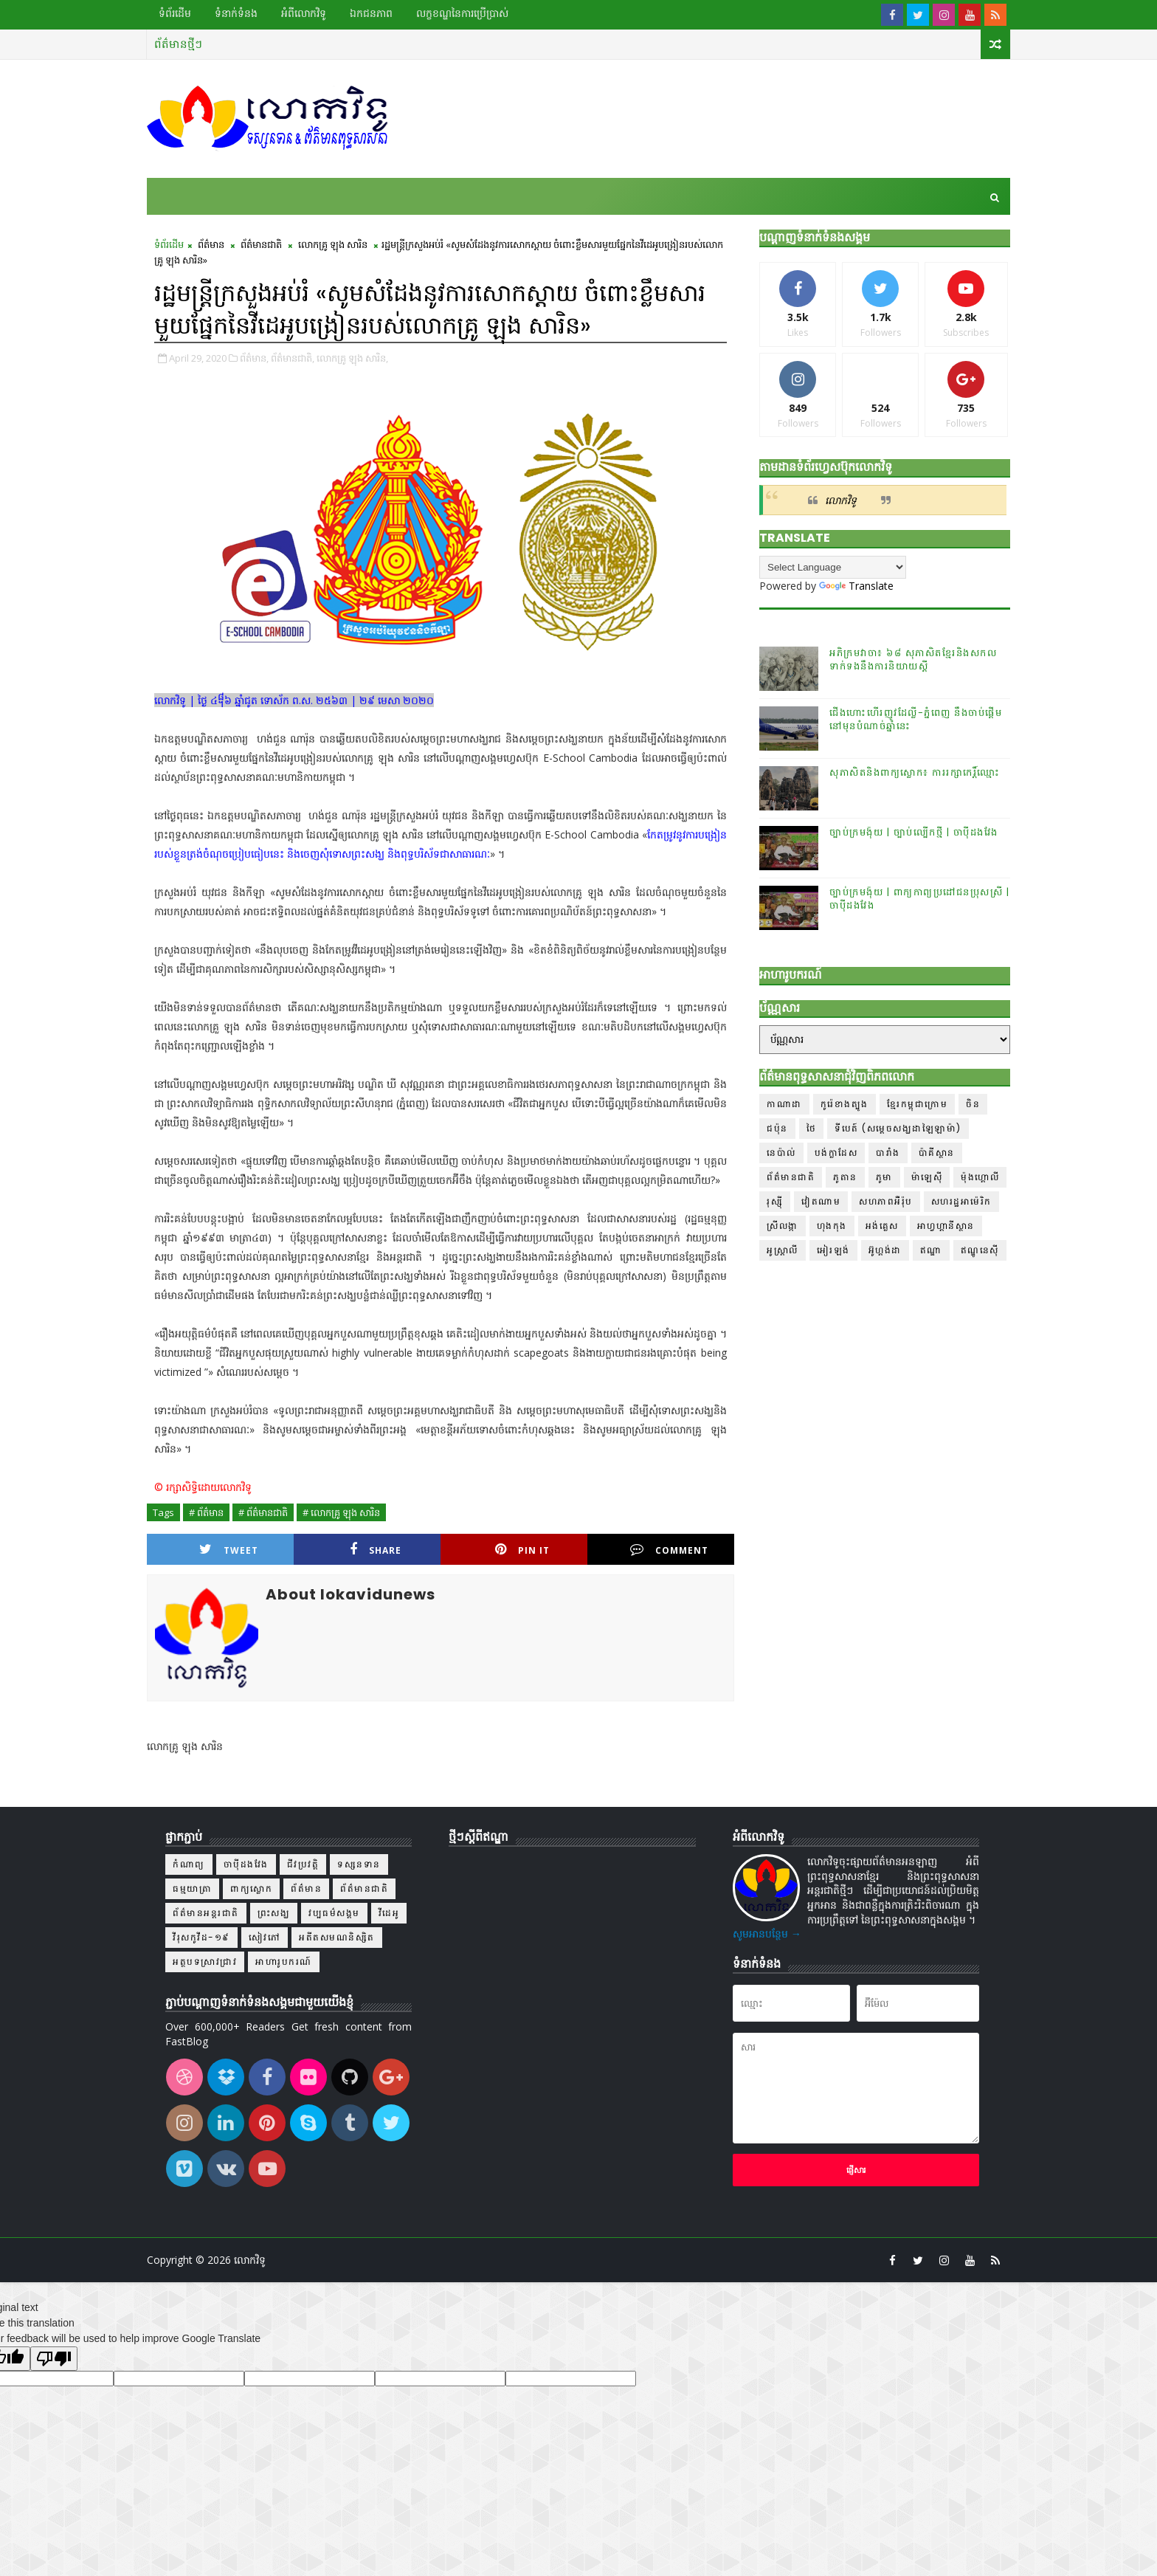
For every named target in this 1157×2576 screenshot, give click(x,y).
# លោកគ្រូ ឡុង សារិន (341, 1512)
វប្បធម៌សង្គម (334, 1913)
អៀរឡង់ (833, 1250)
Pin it (522, 1550)
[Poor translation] (53, 2358)
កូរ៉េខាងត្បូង (844, 1104)
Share (375, 1550)
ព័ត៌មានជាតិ (261, 244)
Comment (669, 1550)
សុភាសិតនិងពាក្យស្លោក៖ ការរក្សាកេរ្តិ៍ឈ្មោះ (915, 772)
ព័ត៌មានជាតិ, (292, 358)
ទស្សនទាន (359, 1864)
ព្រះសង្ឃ (274, 1913)
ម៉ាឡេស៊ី (927, 1177)
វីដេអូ (389, 1913)
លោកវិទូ (841, 500)
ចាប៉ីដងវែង (246, 1864)
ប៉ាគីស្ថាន (937, 1152)
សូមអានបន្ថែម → (767, 1933)
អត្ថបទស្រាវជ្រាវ (205, 1961)
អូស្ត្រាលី (782, 1250)
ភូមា (884, 1177)
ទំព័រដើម (175, 13)
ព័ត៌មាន (211, 244)
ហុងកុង (832, 1225)
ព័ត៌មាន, (254, 358)
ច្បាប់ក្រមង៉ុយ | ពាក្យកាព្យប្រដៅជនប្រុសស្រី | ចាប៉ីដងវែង (919, 898)
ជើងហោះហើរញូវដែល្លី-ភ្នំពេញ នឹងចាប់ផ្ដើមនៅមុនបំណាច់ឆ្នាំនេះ (915, 719)
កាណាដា (784, 1104)
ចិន (973, 1104)
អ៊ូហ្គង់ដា (885, 1250)
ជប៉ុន (777, 1128)
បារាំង (888, 1152)
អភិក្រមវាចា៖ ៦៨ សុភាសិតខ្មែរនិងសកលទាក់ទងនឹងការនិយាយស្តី (913, 659)
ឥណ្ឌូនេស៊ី (980, 1250)
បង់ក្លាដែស (836, 1152)
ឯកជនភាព (371, 13)
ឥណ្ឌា (931, 1250)
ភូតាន (845, 1177)
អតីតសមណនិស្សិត (337, 1937)
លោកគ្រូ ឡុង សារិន (332, 244)
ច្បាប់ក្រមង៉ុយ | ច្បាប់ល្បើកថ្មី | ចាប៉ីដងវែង (913, 832)
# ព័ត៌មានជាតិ (263, 1512)
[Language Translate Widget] (832, 567)
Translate (856, 586)
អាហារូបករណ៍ (283, 1961)
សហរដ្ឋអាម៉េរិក (961, 1201)
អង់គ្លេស (882, 1225)
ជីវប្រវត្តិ (303, 1864)
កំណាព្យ (189, 1864)
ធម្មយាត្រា (192, 1888)
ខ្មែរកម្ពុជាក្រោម (917, 1104)
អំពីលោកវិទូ (303, 13)
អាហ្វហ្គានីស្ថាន (946, 1225)
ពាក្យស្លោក (251, 1888)
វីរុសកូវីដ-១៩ (201, 1937)
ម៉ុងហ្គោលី (980, 1177)
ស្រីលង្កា (782, 1225)
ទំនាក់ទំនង (236, 13)
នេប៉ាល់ (781, 1152)
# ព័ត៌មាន (206, 1512)
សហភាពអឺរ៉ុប (886, 1201)
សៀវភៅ (265, 1937)
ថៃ (812, 1128)
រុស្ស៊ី (775, 1201)
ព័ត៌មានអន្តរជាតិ (206, 1913)
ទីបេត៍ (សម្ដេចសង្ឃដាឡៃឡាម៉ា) (898, 1128)
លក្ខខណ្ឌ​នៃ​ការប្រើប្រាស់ (462, 13)
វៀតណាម (820, 1201)
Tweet (228, 1550)
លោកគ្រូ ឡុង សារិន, (352, 358)
